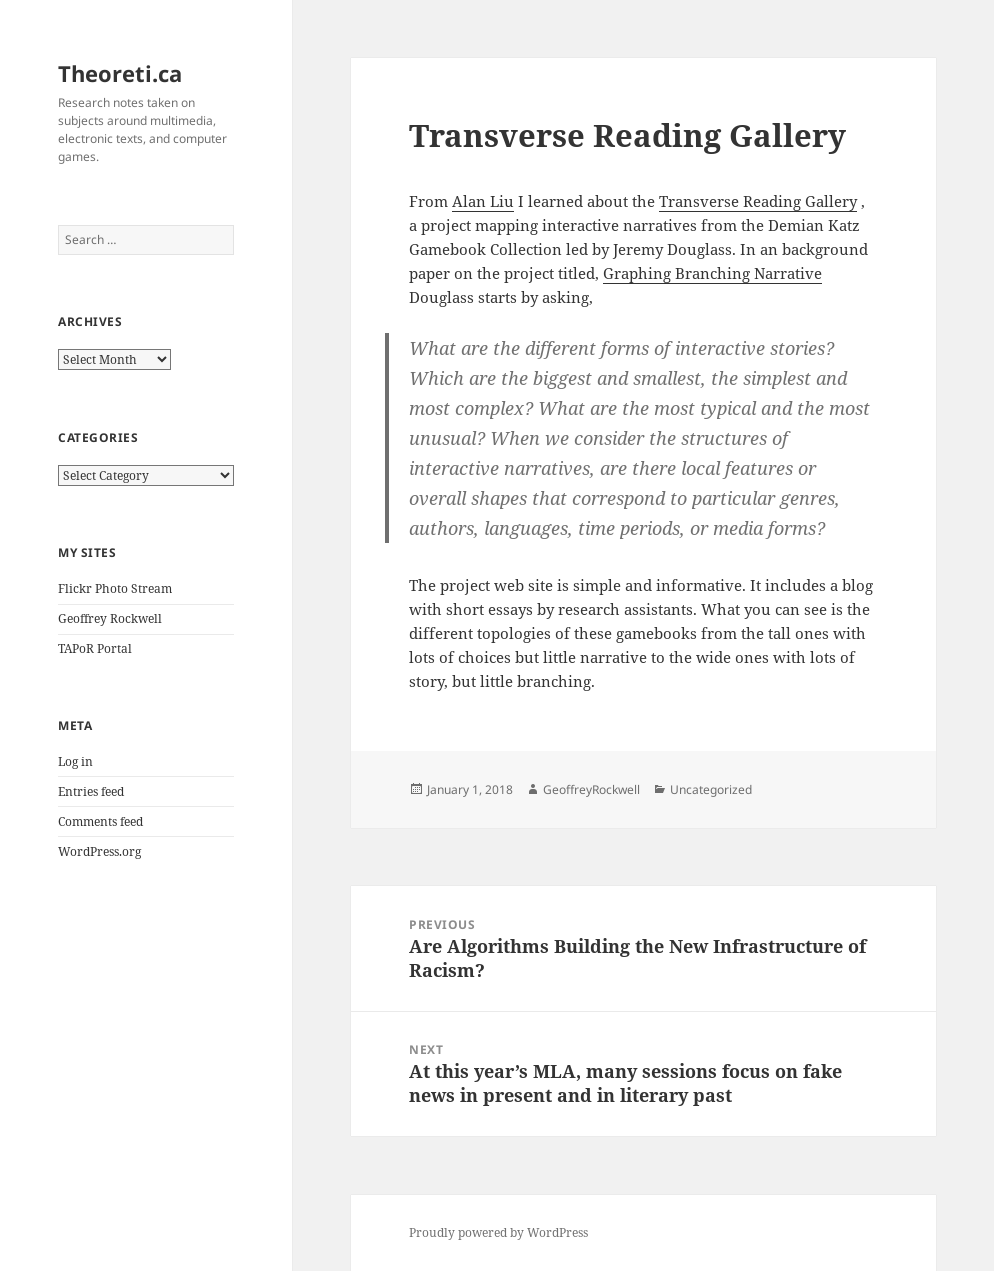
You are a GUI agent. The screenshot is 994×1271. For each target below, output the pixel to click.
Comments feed (100, 821)
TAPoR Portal (95, 648)
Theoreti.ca (120, 73)
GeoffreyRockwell (591, 789)
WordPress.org (99, 851)
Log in (75, 761)
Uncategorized (711, 789)
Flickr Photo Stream (115, 588)
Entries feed (91, 791)
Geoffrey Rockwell (110, 618)
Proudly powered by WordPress (498, 1232)
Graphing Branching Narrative (712, 273)
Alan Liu (483, 201)
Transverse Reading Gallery (758, 201)
